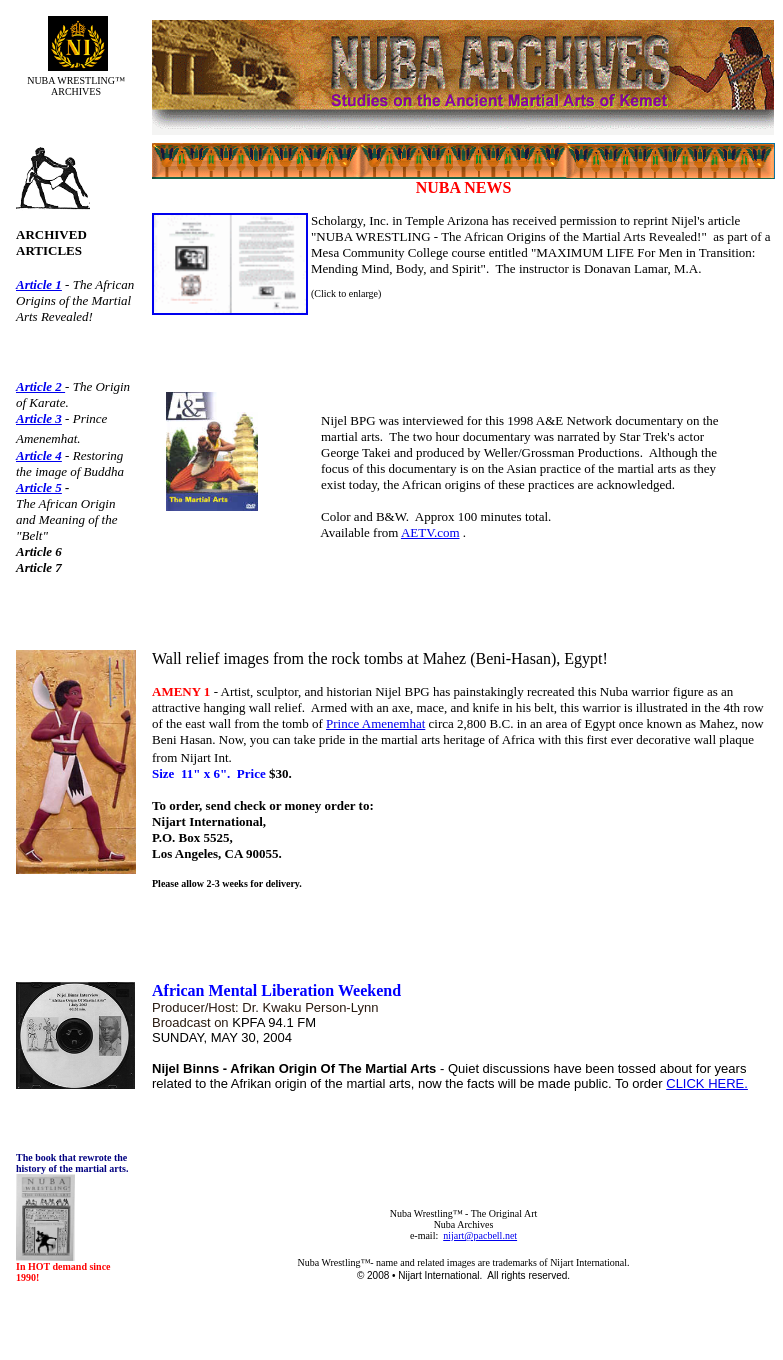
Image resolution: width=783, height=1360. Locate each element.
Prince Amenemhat (375, 723)
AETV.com (430, 532)
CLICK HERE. (707, 1083)
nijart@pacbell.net (480, 1235)
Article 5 (39, 487)
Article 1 (39, 284)
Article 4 (39, 455)
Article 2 (40, 386)
